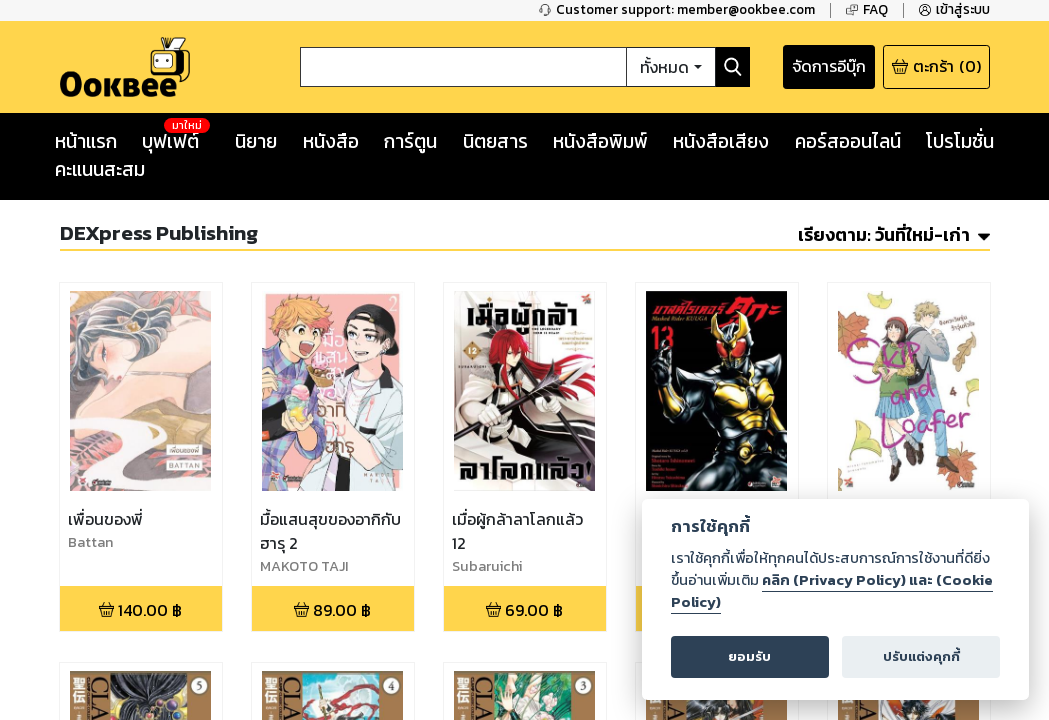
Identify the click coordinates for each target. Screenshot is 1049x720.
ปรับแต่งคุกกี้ (919, 655)
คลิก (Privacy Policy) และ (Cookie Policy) (831, 591)
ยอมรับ (752, 655)
